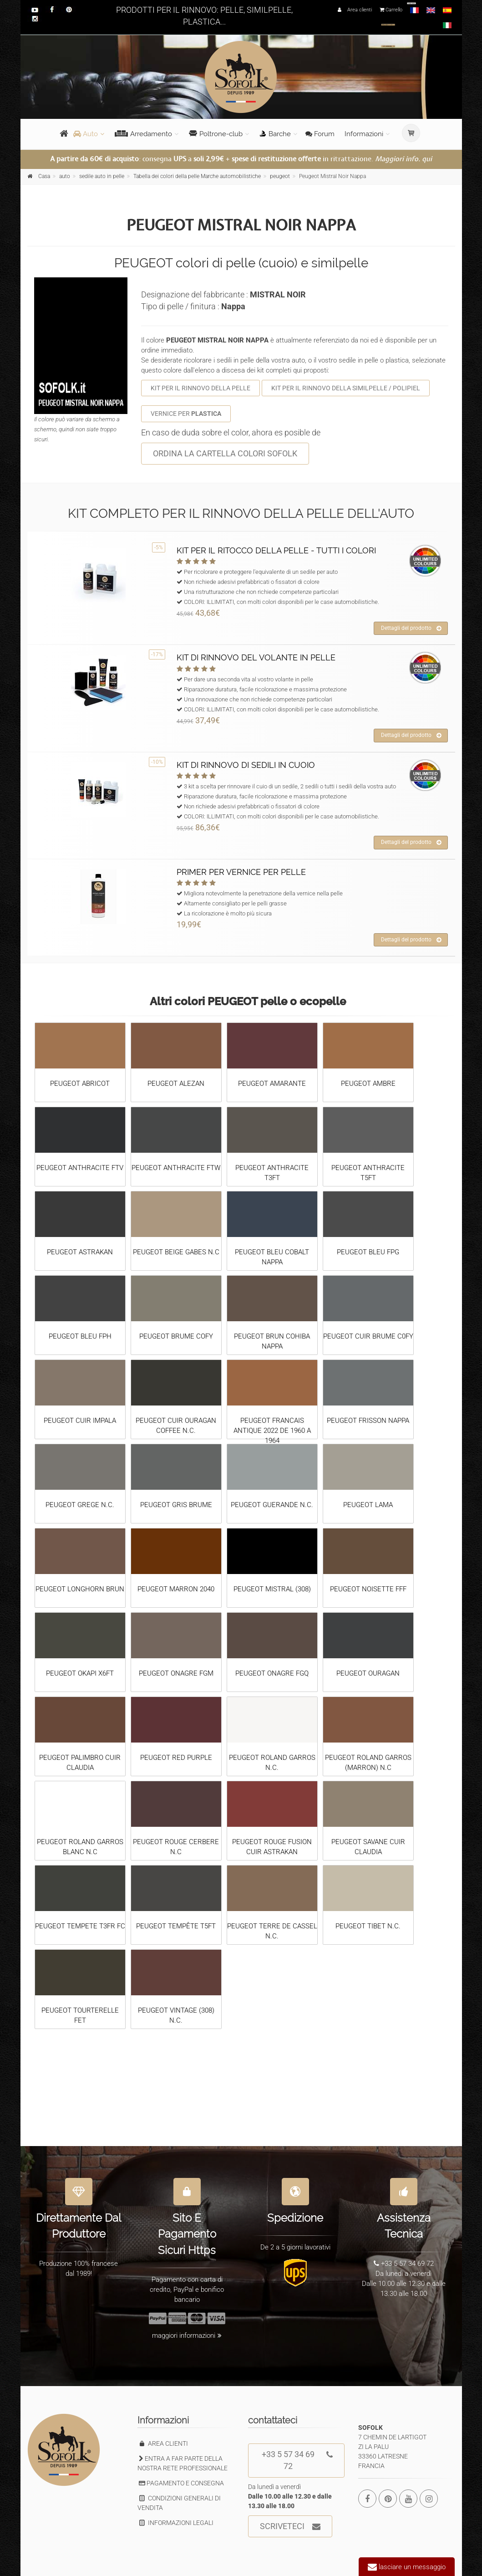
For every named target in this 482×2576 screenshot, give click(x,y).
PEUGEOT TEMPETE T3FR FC (80, 1926)
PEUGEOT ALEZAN (175, 1083)
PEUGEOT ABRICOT (80, 1083)
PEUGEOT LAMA (368, 1505)
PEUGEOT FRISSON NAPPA (368, 1420)
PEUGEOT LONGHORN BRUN (80, 1589)
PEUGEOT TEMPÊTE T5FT (176, 1926)
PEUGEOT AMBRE (368, 1083)
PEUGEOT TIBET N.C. (368, 1926)
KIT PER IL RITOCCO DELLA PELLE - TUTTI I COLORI (276, 550)
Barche (275, 134)
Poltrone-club (216, 134)
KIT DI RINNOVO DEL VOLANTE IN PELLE (256, 657)
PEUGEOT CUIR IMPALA (80, 1420)
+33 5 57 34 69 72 (297, 2457)
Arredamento (143, 134)
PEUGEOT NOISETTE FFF (368, 1589)
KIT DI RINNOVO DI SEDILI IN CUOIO (246, 765)
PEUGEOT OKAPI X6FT (80, 1673)
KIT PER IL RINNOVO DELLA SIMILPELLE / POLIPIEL (345, 388)
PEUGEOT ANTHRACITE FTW (176, 1168)
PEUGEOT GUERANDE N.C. (272, 1505)
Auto (85, 134)
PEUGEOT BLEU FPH (80, 1336)
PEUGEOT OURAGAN (368, 1673)
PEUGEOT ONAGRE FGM (176, 1673)
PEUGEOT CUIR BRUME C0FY (368, 1336)
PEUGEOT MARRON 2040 (175, 1589)
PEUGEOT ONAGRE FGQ (272, 1673)
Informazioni (364, 134)
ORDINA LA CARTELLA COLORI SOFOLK (225, 453)
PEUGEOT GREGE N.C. (80, 1505)
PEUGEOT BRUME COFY (176, 1336)
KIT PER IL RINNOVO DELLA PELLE (200, 388)
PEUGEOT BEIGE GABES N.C (176, 1252)
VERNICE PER (186, 413)
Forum (320, 134)
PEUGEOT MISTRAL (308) (272, 1589)
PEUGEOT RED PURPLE (176, 1757)
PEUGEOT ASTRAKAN (80, 1252)
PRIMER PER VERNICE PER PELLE (241, 872)
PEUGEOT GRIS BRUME (176, 1505)
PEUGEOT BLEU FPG (368, 1252)
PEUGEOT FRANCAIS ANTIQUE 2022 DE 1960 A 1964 (272, 1430)
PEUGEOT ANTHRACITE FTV (79, 1168)
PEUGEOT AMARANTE (272, 1083)
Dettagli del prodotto (411, 628)
